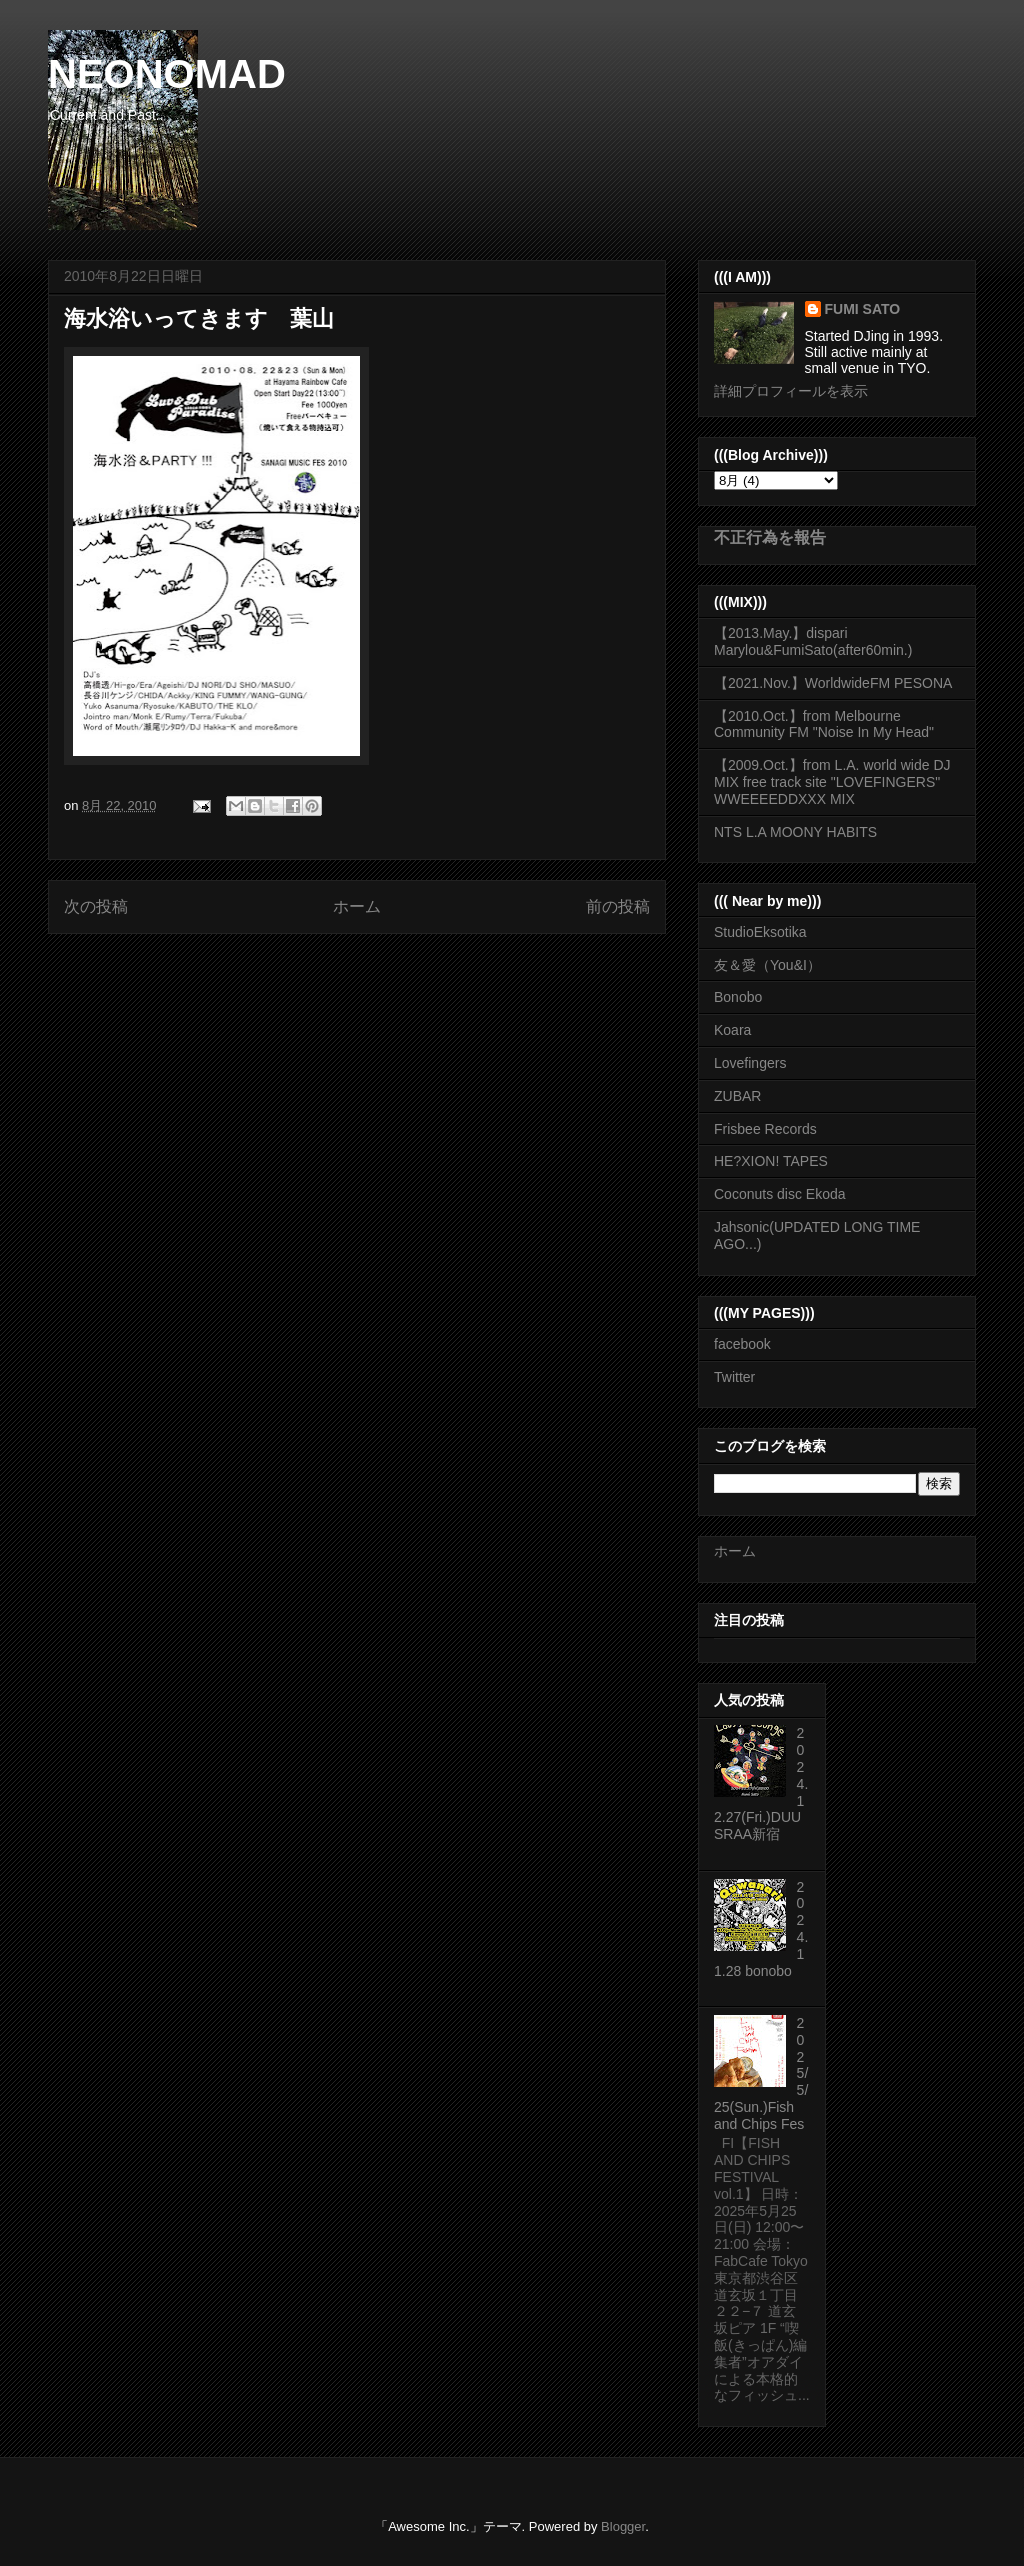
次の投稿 (96, 906)
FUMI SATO (863, 309)
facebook (742, 1344)
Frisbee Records (765, 1129)
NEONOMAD (167, 74)
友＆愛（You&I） (767, 965)
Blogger (623, 2526)
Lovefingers (750, 1063)
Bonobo (738, 997)
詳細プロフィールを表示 (791, 391)
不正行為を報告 (770, 537)
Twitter (734, 1377)
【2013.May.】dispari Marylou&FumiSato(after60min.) (813, 641)
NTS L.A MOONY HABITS (795, 832)
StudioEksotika (760, 932)
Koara (732, 1030)
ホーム (357, 906)
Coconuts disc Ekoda (780, 1194)
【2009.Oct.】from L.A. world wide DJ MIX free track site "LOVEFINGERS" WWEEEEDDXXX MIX (832, 782)
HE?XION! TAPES (771, 1161)
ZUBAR (737, 1096)
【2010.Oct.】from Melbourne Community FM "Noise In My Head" (824, 724)
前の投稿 (618, 906)
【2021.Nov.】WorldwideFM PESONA (833, 683)
